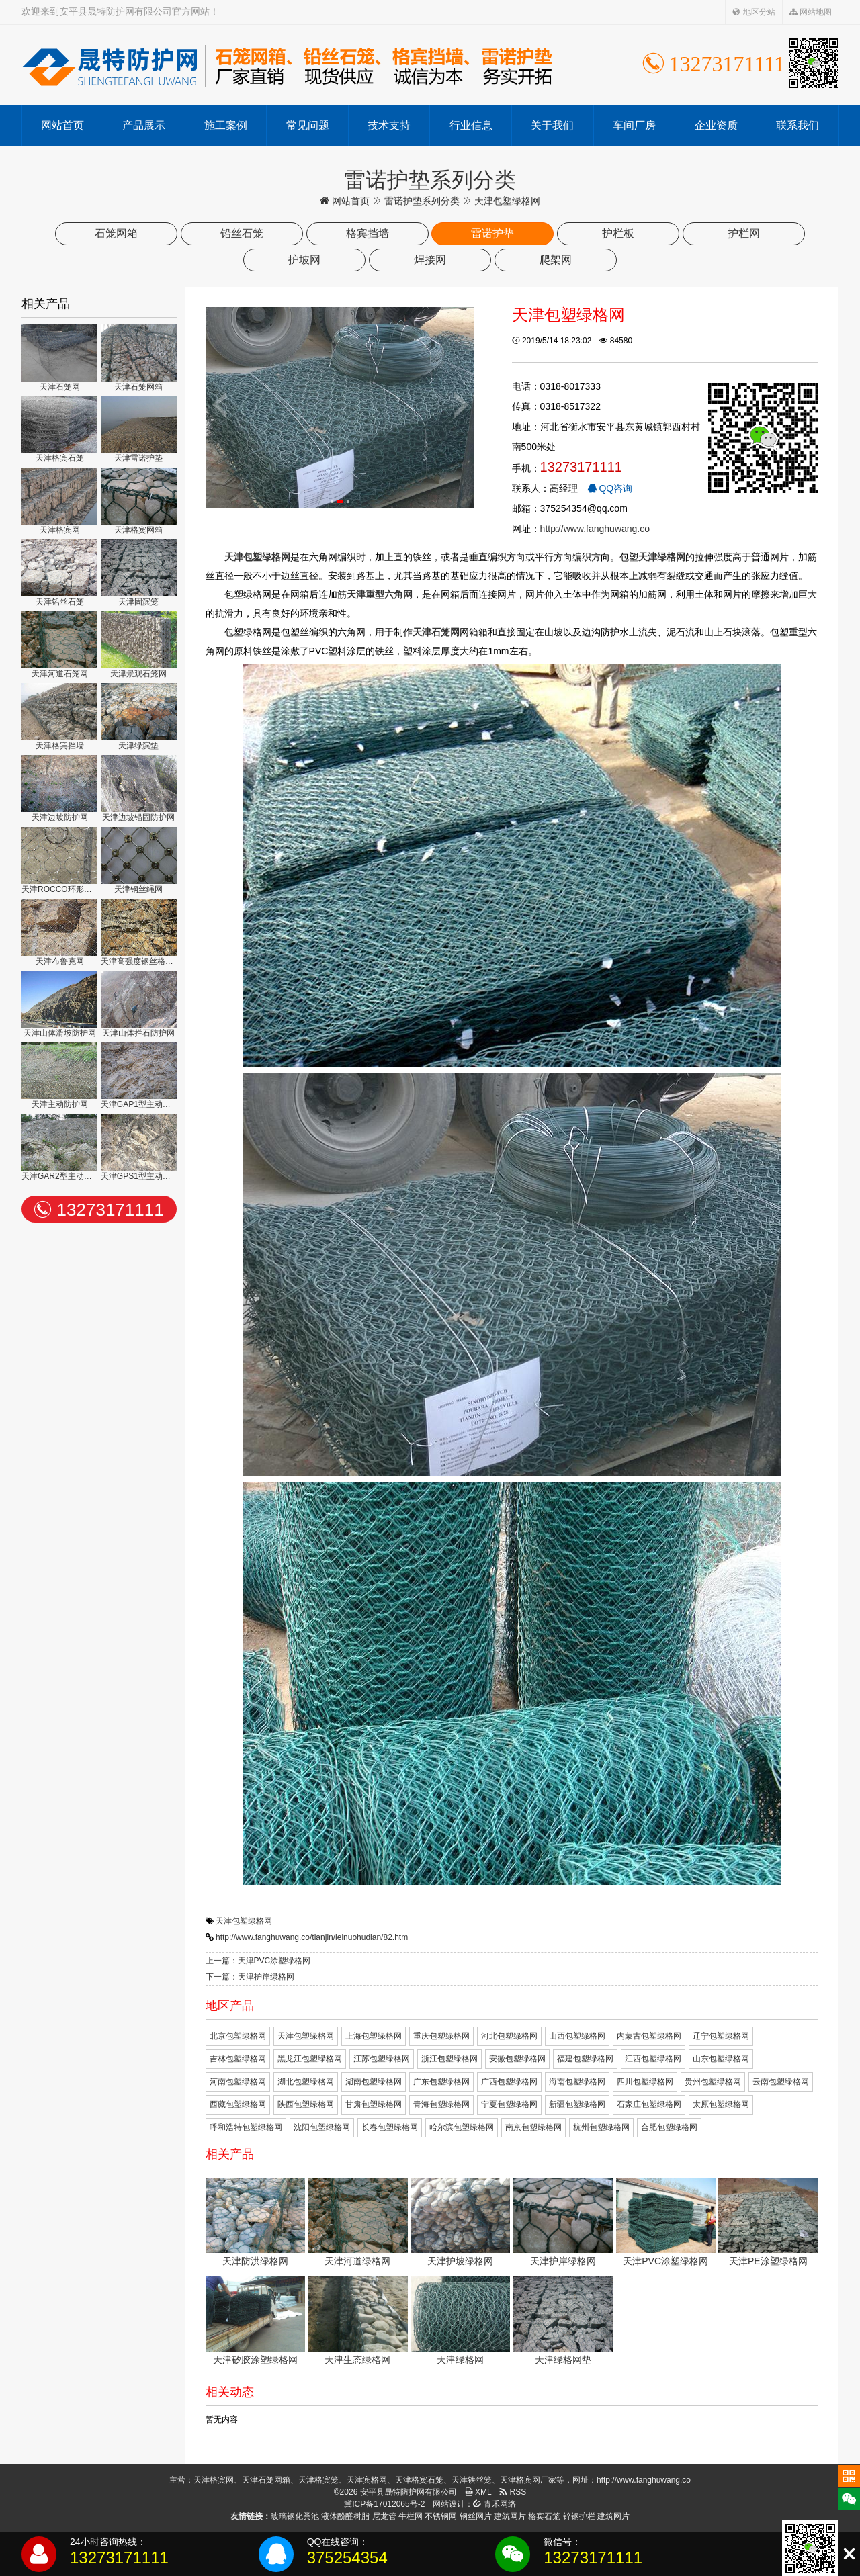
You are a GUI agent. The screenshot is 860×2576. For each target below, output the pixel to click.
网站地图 (810, 12)
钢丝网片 (476, 2516)
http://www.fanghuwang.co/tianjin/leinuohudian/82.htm (312, 1937)
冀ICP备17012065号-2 (384, 2504)
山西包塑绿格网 (577, 2036)
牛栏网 (410, 2516)
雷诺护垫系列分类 (422, 200)
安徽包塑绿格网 (517, 2058)
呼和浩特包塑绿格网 (246, 2127)
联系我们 (797, 125)
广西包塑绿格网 (509, 2081)
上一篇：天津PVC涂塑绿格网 (258, 1960)
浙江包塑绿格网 (449, 2058)
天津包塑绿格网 (244, 1921)
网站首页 (62, 125)
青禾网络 (494, 2504)
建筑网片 (510, 2516)
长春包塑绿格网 (389, 2127)
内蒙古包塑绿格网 (649, 2036)
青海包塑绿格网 (441, 2104)
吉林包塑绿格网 (238, 2058)
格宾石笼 (544, 2516)
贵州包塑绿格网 (713, 2081)
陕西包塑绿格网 (305, 2104)
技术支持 (389, 125)
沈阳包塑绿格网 (322, 2127)
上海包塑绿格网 (373, 2036)
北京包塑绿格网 (238, 2036)
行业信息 (470, 125)
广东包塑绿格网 (441, 2081)
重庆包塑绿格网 (441, 2036)
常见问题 (307, 125)
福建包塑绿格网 (585, 2058)
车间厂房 (634, 125)
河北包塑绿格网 (509, 2036)
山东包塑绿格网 (721, 2058)
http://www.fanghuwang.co (595, 528)
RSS (512, 2492)
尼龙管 (384, 2516)
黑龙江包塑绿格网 (309, 2058)
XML (478, 2492)
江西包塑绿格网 (653, 2058)
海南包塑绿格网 (577, 2081)
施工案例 (225, 125)
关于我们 (552, 125)
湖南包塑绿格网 (373, 2081)
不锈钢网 (441, 2516)
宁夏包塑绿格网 (509, 2104)
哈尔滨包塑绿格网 (461, 2127)
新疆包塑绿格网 (577, 2104)
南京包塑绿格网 (533, 2127)
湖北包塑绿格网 (305, 2081)
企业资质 (716, 125)
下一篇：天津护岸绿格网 (250, 1977)
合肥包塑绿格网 (669, 2127)
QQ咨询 (610, 488)
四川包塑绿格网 (645, 2081)
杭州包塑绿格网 (601, 2127)
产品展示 (143, 125)
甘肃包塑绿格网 (373, 2104)
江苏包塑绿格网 (381, 2058)
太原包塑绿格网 (721, 2104)
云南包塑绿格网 (780, 2081)
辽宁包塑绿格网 (721, 2036)
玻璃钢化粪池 (295, 2516)
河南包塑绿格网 (238, 2081)
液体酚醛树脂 (345, 2516)
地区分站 (753, 12)
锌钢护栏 (579, 2516)
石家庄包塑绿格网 (649, 2104)
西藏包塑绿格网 (238, 2104)
